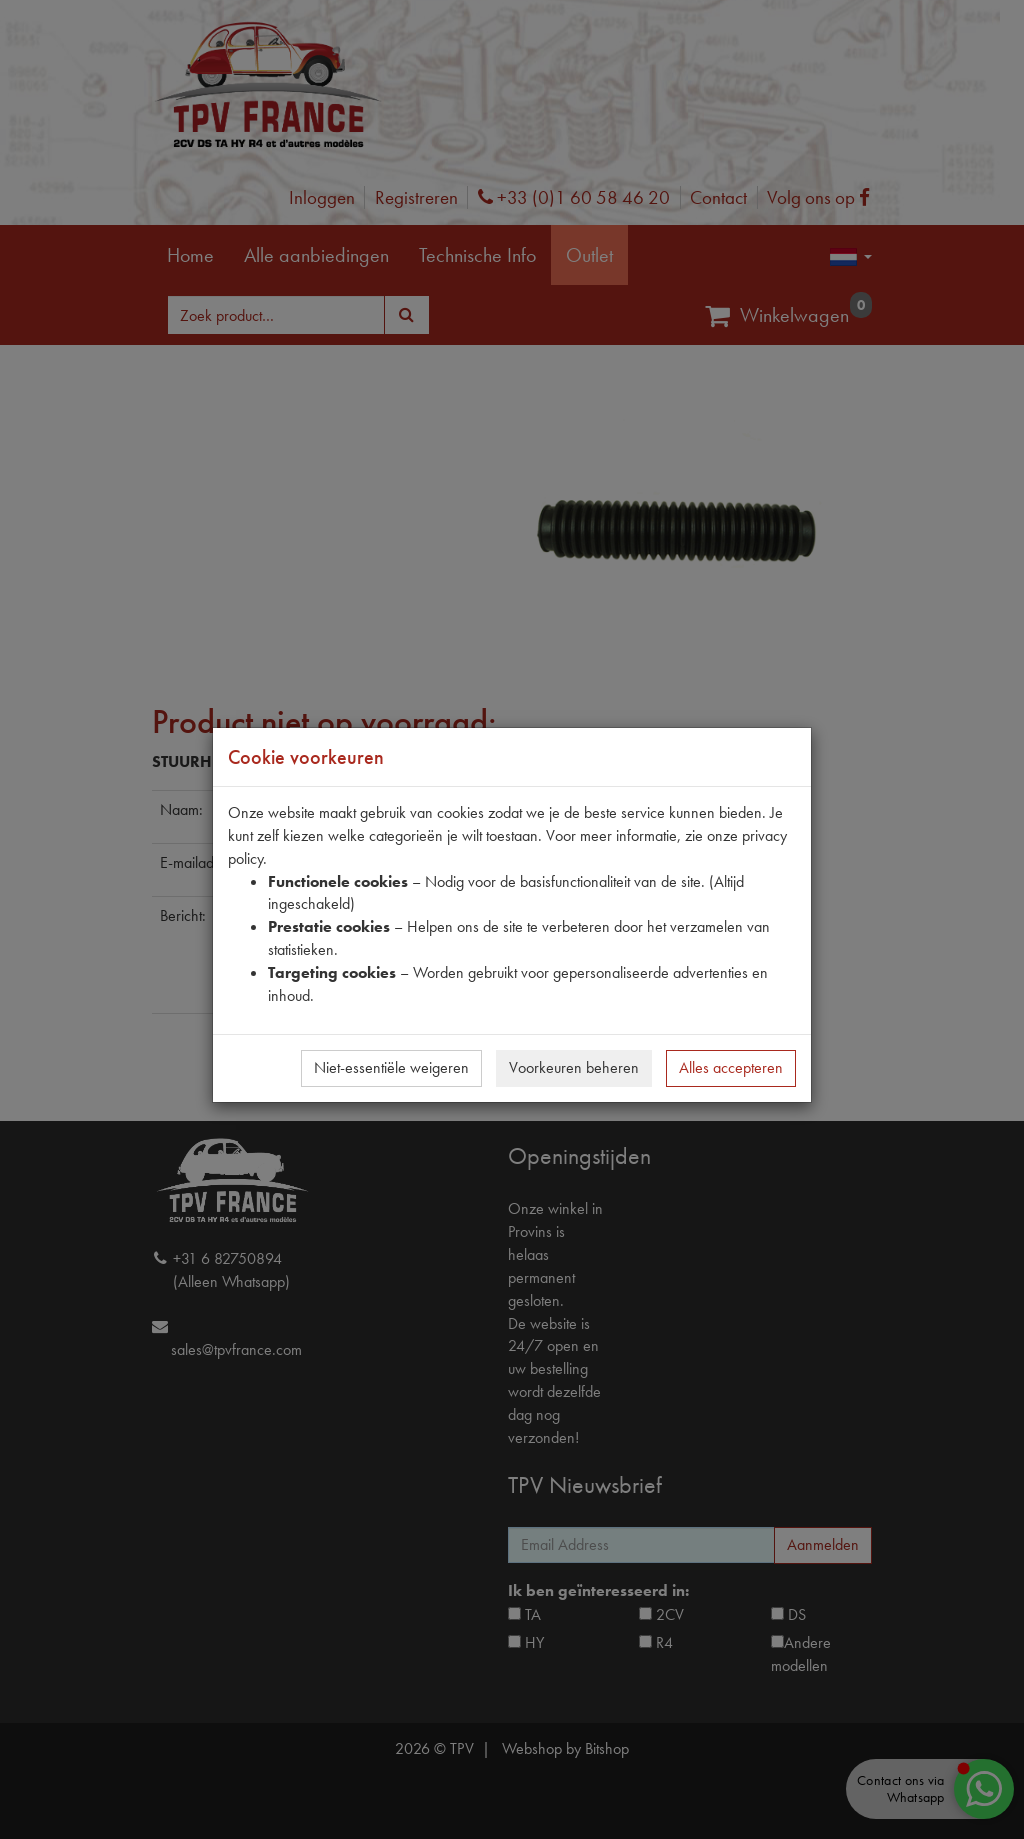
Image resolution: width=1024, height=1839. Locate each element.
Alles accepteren (731, 1067)
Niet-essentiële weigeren (391, 1067)
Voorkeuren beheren (574, 1067)
